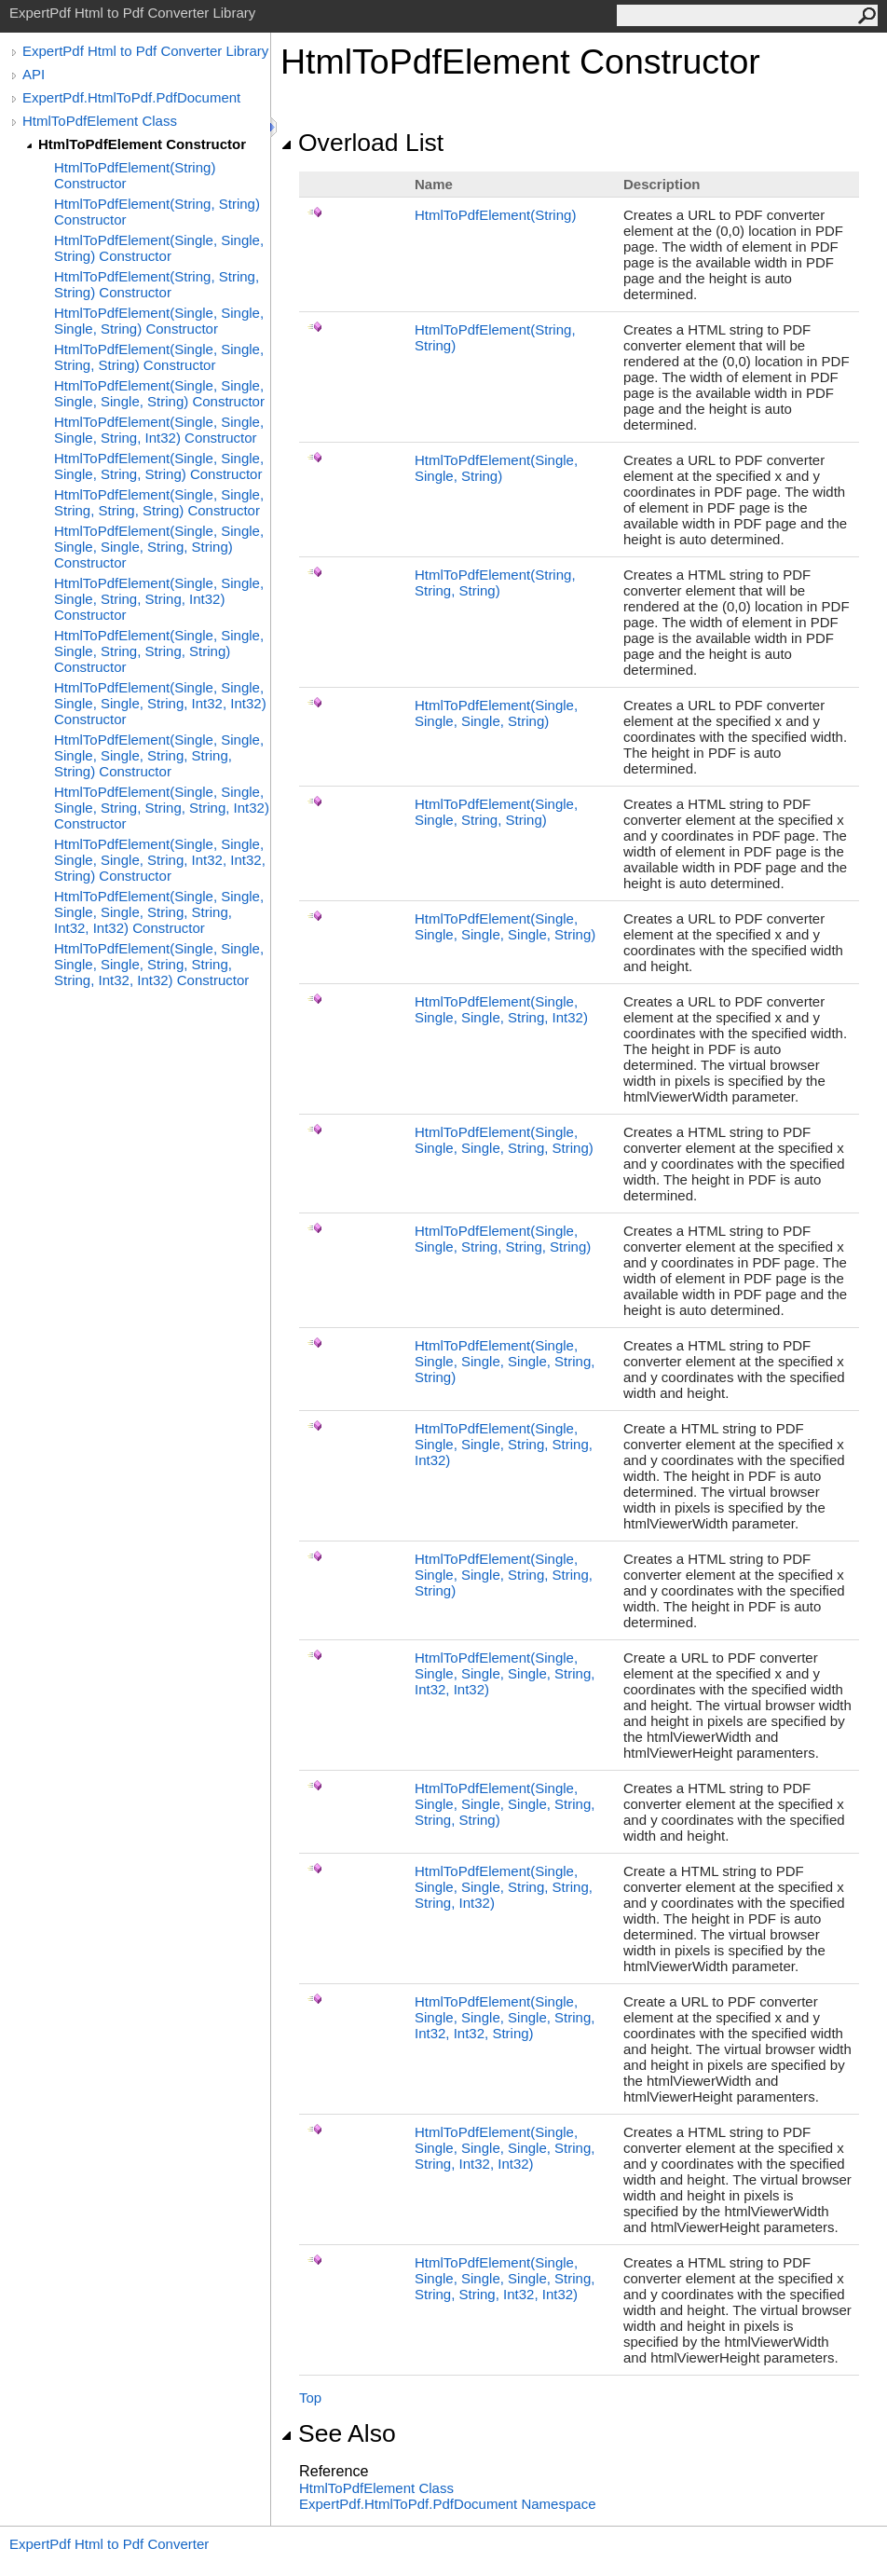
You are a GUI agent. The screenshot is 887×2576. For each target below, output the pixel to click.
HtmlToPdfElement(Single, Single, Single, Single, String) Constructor (159, 393)
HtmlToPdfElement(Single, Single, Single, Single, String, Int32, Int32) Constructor (160, 703)
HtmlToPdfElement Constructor (142, 144)
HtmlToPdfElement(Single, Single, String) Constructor (159, 248)
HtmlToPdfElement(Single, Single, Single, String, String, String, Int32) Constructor (161, 807)
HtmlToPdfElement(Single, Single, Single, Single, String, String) (504, 1361)
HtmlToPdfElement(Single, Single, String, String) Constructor (159, 357)
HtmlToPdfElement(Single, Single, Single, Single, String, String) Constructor (159, 546)
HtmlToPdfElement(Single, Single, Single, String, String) (504, 1140)
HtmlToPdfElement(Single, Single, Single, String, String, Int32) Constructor (159, 599)
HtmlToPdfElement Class (99, 121)
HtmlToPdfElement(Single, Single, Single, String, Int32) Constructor (159, 429)
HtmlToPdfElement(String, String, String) (495, 582)
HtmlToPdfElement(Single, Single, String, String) (496, 812)
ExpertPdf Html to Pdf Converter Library (145, 51)
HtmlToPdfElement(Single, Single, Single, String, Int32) (501, 1009)
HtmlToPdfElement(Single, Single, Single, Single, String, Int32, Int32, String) (504, 2017)
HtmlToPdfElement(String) (495, 215)
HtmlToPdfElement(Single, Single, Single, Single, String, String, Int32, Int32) (504, 2148)
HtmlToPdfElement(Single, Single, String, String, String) (503, 1238)
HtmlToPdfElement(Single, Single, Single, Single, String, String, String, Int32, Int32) (504, 2278)
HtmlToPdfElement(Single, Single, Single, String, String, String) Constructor (159, 651)
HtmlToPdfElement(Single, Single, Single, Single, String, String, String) (504, 1804)
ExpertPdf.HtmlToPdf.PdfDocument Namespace (447, 2504)
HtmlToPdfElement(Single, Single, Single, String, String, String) (504, 1574)
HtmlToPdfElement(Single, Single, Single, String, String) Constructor (159, 466)
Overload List (362, 143)
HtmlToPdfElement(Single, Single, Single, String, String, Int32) (504, 1444)
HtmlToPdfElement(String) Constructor (134, 175)
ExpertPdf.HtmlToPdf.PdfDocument (131, 97)
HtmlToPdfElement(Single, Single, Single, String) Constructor (159, 320)
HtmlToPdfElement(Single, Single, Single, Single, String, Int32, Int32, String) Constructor (160, 860)
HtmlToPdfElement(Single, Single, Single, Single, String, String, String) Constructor (159, 755)
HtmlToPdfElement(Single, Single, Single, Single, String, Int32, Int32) (504, 1673)
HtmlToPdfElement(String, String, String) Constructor (156, 284)
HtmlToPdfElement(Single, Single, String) (496, 468)
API (33, 74)
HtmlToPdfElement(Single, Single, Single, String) (496, 713)
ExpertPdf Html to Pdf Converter (109, 2544)
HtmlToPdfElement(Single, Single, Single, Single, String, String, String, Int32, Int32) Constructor (159, 964)
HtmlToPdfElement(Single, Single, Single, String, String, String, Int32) (504, 1887)
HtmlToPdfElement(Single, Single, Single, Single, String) (505, 926)
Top (310, 2397)
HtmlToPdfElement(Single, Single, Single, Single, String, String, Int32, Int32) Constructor (159, 912)
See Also (338, 2433)
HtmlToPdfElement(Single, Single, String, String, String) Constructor (159, 502)
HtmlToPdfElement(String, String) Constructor (157, 211)
